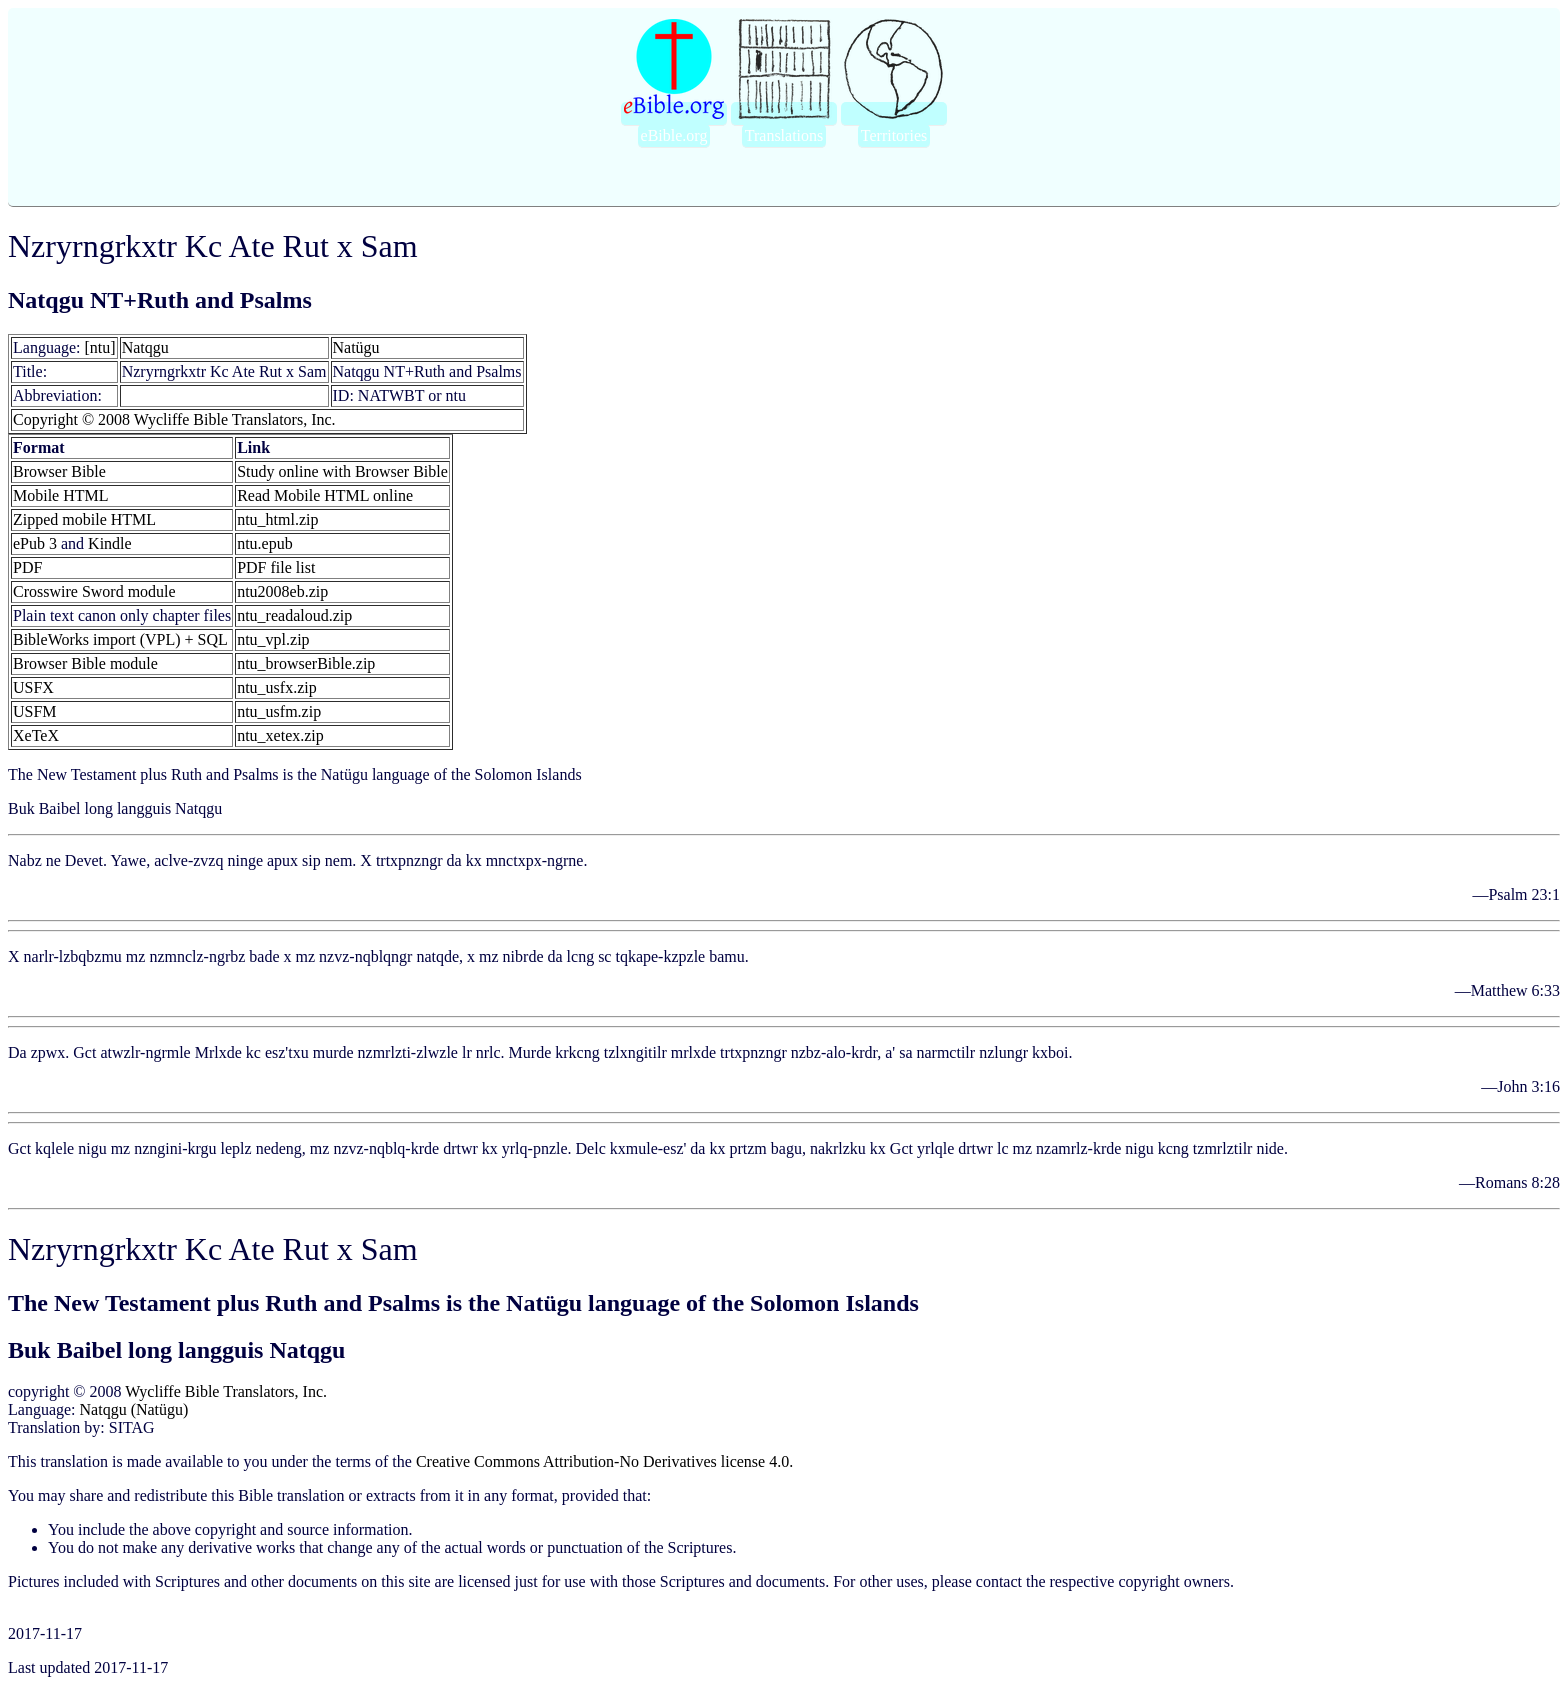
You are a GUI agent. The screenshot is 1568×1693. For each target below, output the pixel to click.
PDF (27, 567)
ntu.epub (265, 543)
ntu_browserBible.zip (306, 663)
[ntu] (100, 347)
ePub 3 (35, 543)
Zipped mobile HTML (84, 519)
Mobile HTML (61, 495)
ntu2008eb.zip (282, 591)
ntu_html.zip (277, 519)
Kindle (110, 543)
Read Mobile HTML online (325, 495)
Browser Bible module (85, 663)
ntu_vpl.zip (273, 639)
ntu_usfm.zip (279, 711)
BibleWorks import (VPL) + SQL (120, 639)
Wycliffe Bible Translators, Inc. (226, 1391)
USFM (35, 711)
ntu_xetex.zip (280, 735)
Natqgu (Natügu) (134, 1409)
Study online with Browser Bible (342, 471)
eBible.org (674, 135)
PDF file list (276, 567)
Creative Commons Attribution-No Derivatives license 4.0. (604, 1461)
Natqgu (145, 347)
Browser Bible (59, 471)
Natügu (356, 347)
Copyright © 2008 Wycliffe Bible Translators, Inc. (174, 419)
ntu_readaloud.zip (294, 615)
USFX (33, 687)
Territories (894, 135)
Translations (784, 135)
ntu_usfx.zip (277, 687)
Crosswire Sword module (94, 591)
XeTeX (36, 735)
